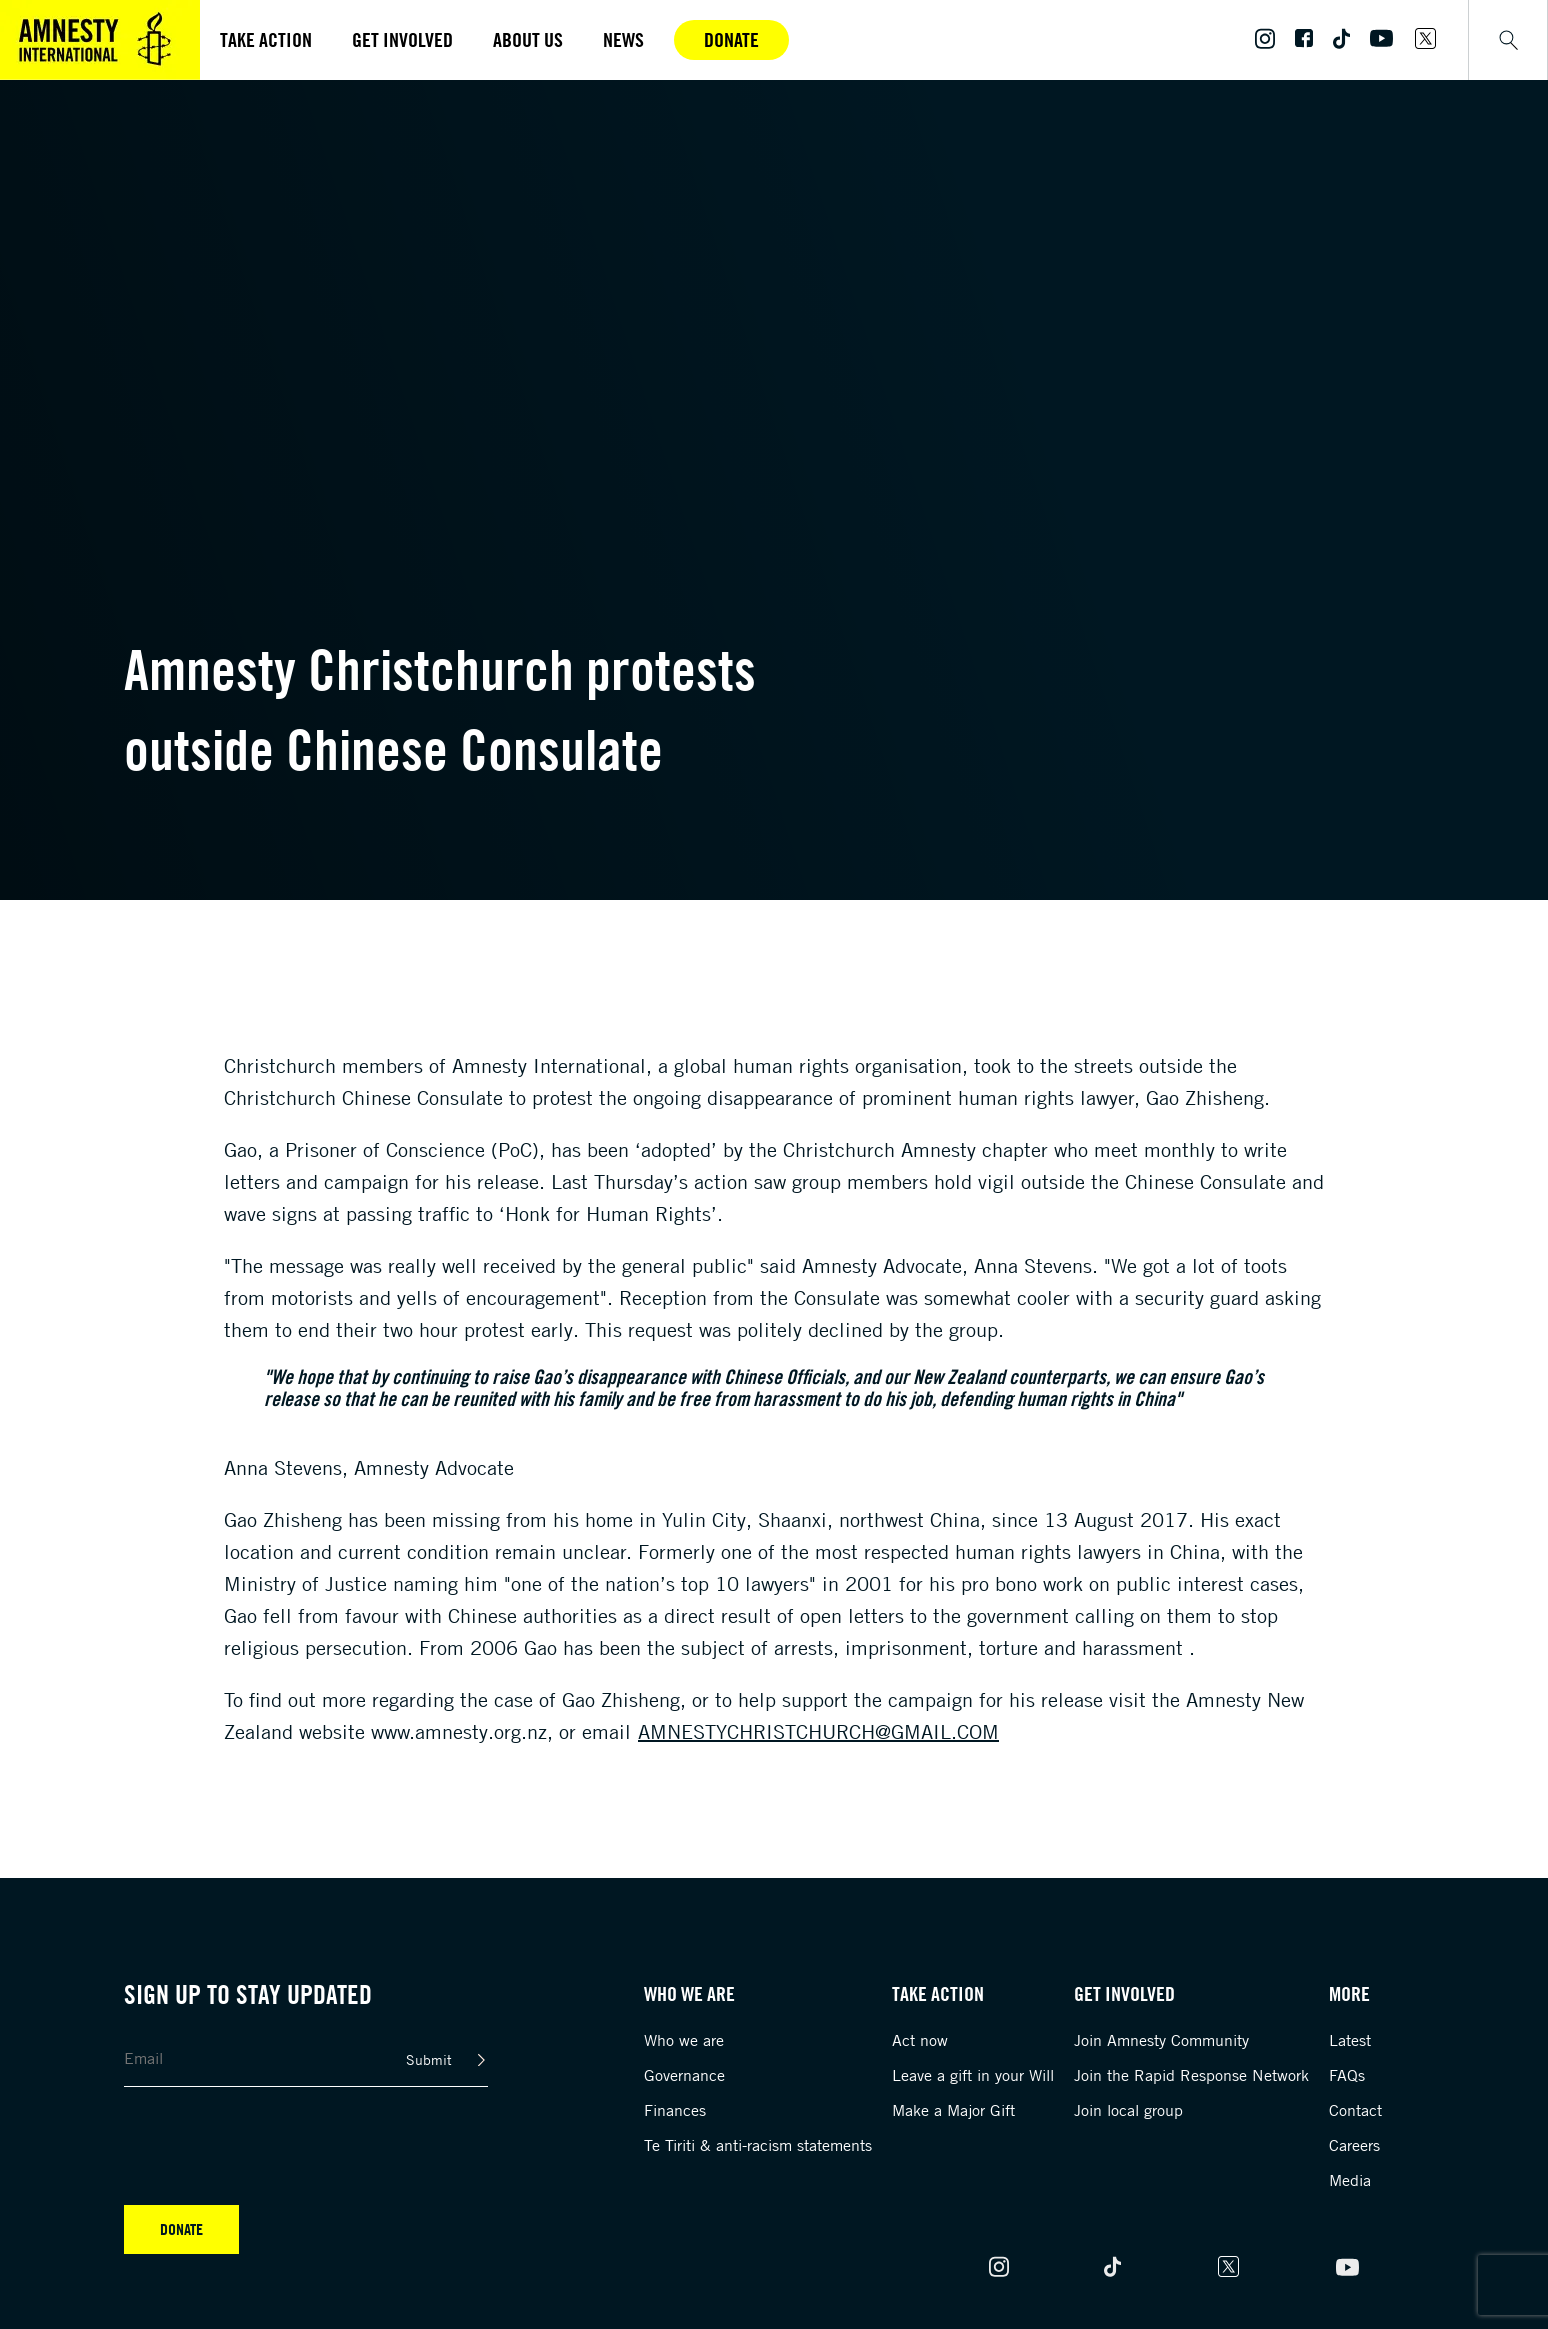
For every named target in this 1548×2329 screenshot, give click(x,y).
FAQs (1347, 2075)
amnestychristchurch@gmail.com (818, 1731)
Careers (1354, 2145)
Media (1350, 2180)
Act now (920, 2040)
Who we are (684, 2040)
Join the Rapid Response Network (1191, 2075)
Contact (1355, 2110)
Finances (675, 2110)
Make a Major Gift (953, 2110)
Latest (1350, 2040)
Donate (731, 39)
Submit (429, 2059)
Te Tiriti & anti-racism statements (758, 2145)
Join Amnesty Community (1161, 2040)
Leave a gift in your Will (973, 2075)
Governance (684, 2075)
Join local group (1128, 2110)
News (623, 39)
